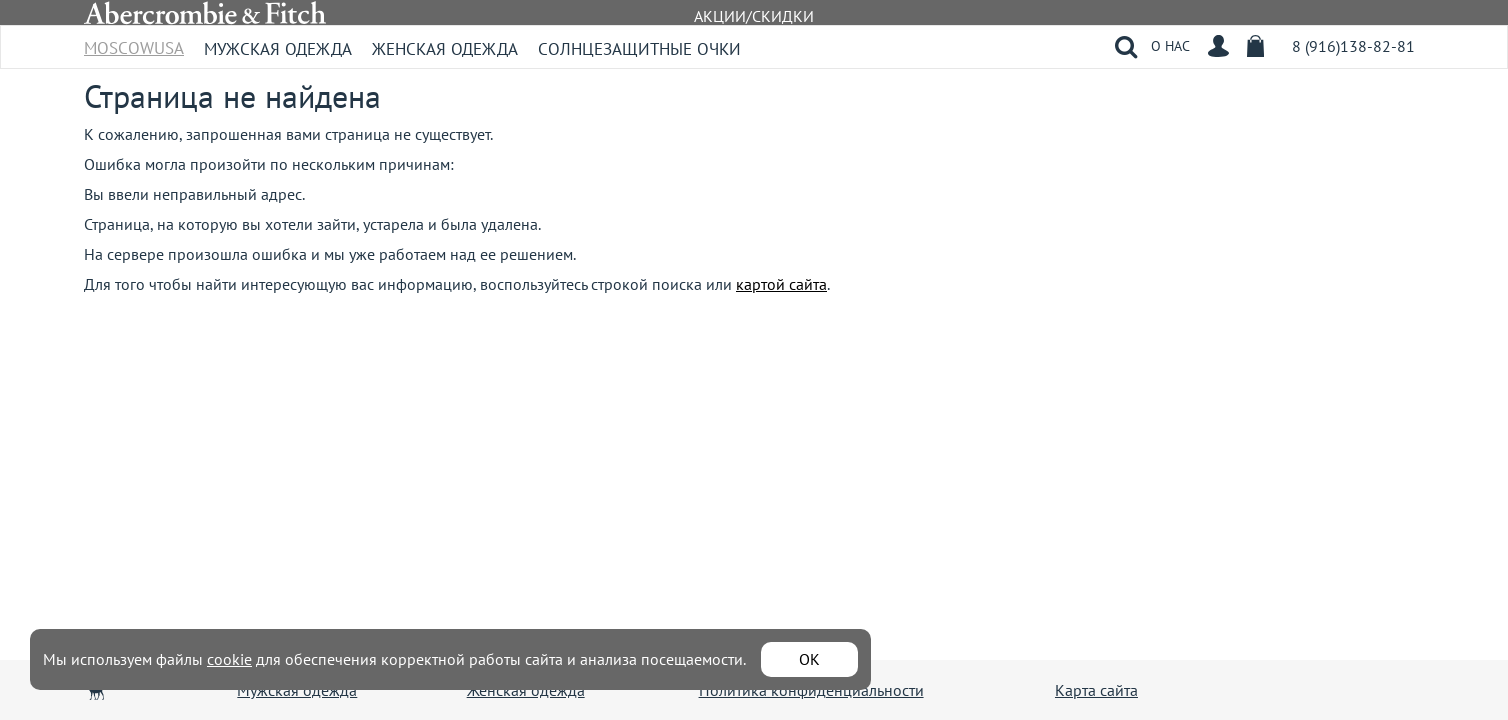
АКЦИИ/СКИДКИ (754, 16)
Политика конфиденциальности (811, 690)
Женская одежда (445, 49)
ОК (809, 659)
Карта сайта (1096, 690)
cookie (229, 659)
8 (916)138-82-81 (1353, 46)
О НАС (1170, 46)
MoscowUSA (134, 41)
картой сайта (781, 284)
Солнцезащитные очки (639, 49)
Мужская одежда (278, 49)
